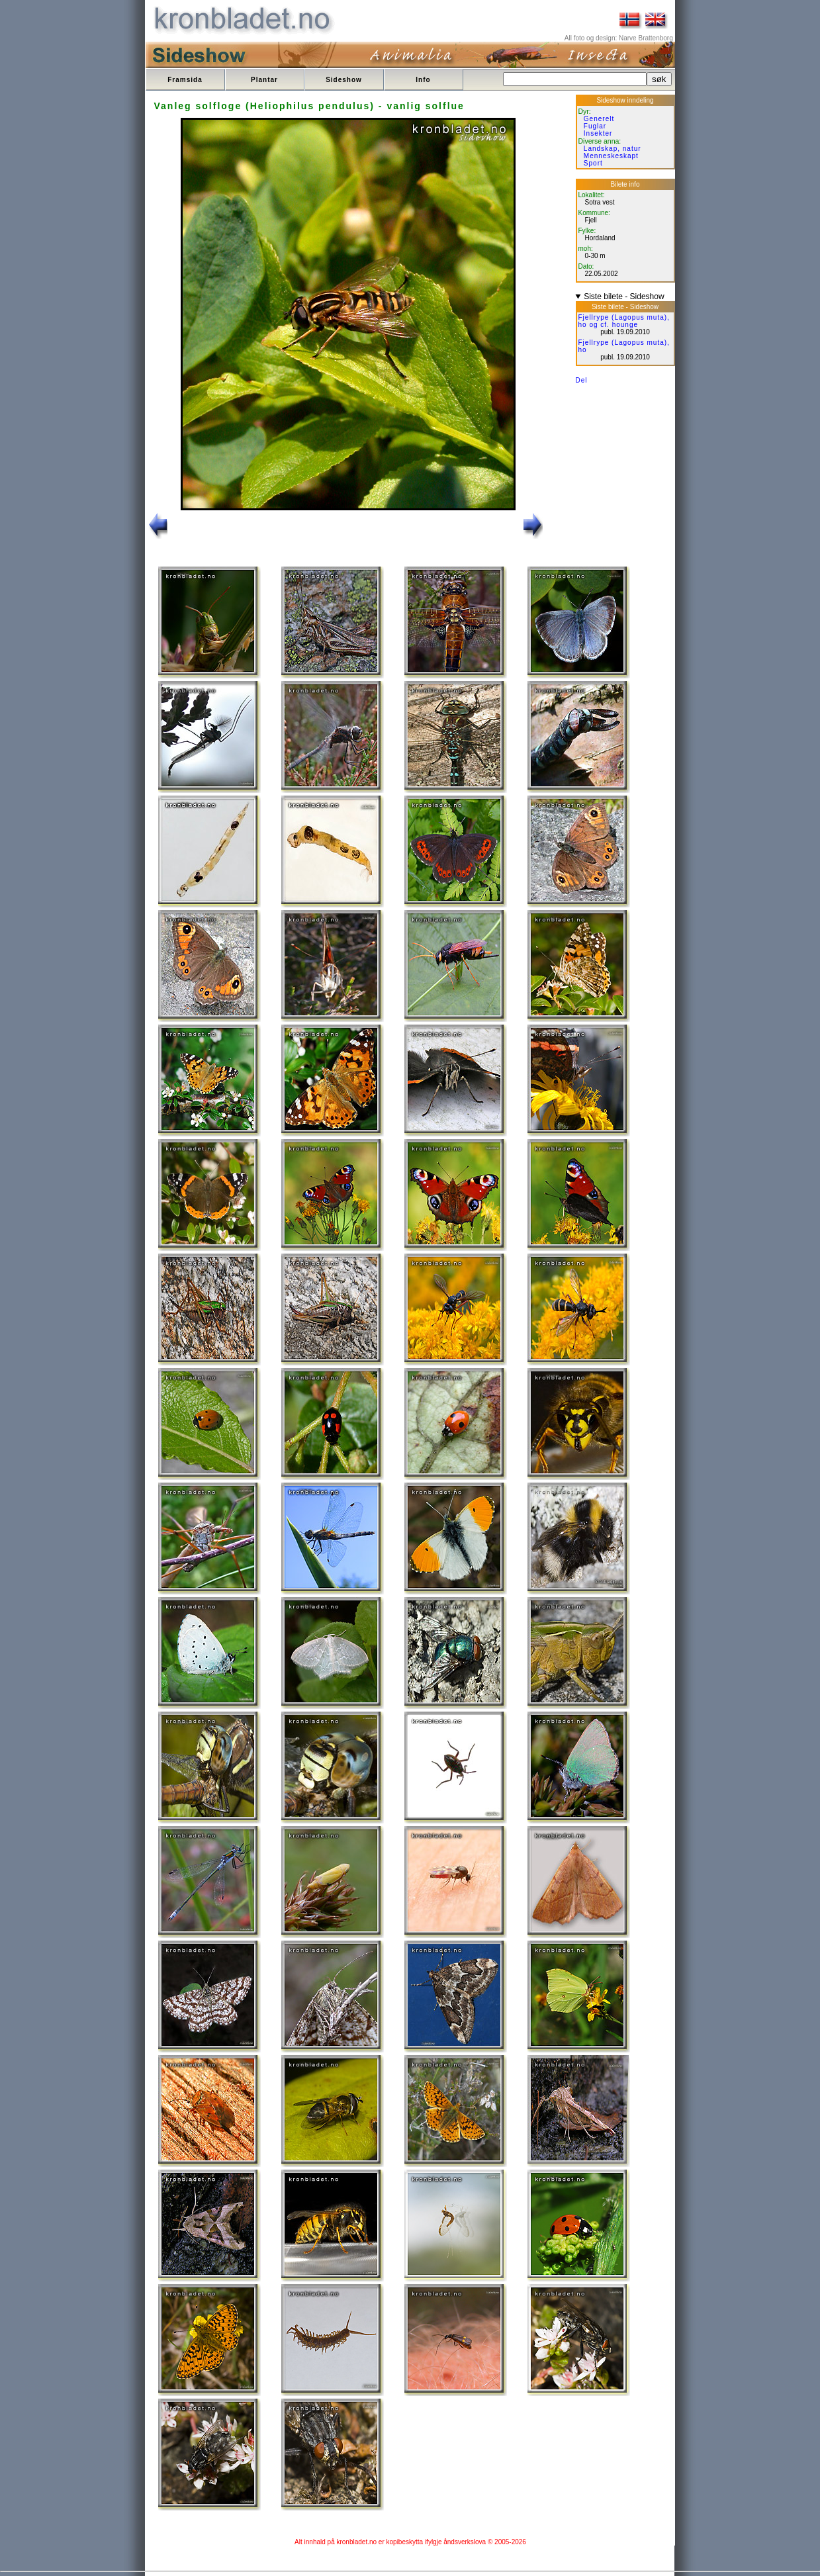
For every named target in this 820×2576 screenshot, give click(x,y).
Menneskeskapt (611, 156)
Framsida (184, 79)
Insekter (598, 133)
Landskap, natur (612, 148)
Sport (593, 163)
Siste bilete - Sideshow (624, 296)
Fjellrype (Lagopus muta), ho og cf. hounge (624, 321)
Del (582, 380)
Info (423, 79)
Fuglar (595, 126)
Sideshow (344, 79)
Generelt (599, 118)
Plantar (264, 79)
